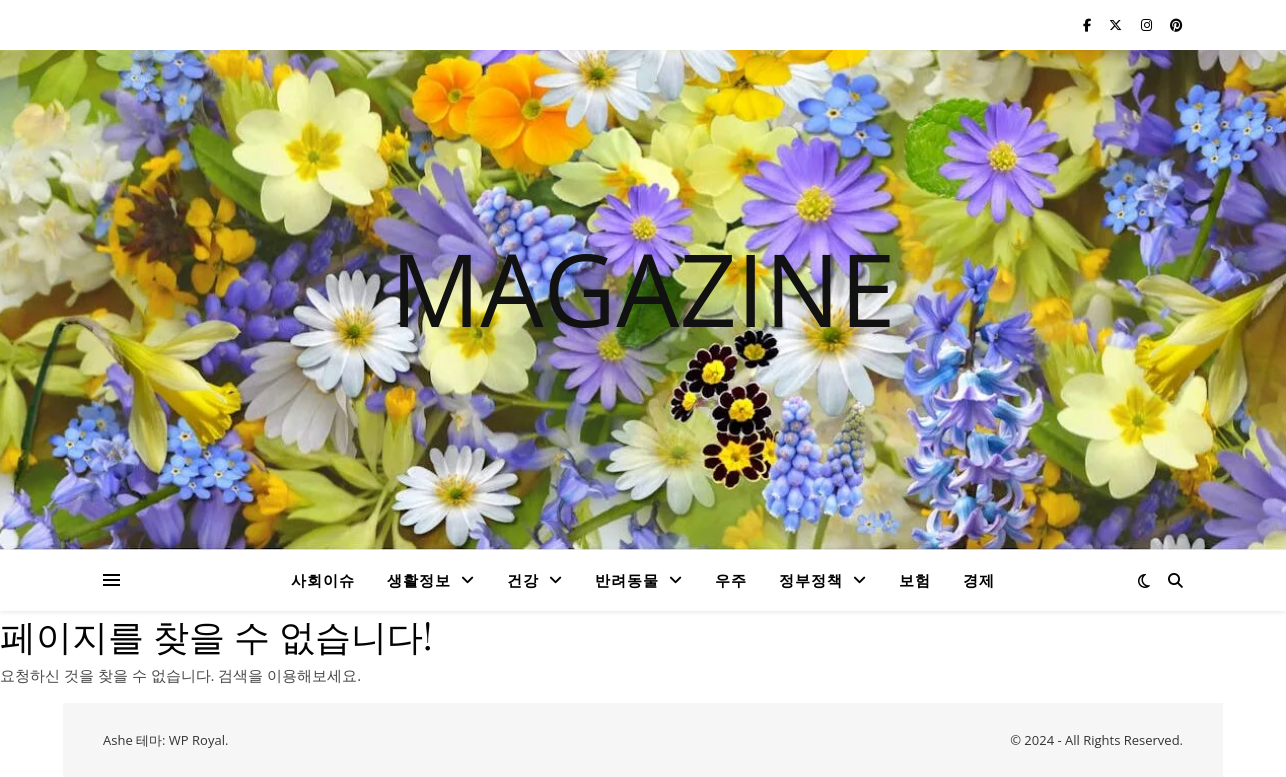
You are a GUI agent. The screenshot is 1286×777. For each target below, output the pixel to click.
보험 (915, 580)
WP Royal (197, 740)
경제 (979, 580)
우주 (731, 580)
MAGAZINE (642, 288)
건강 (523, 580)
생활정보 (419, 580)
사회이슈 (323, 580)
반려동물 (627, 580)
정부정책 (811, 580)
